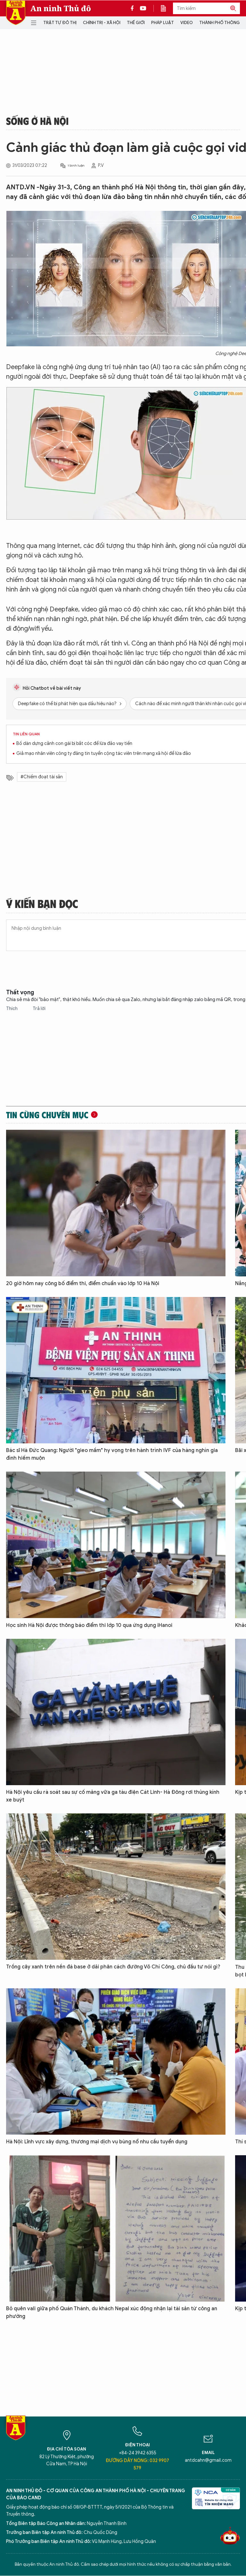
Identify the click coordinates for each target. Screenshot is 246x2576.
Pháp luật (162, 22)
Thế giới (136, 22)
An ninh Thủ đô (60, 8)
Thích (12, 1008)
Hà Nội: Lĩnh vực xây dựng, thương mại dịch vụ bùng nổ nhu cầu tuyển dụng (96, 2142)
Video (186, 22)
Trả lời (39, 1008)
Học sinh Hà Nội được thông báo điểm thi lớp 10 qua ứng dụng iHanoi (89, 1625)
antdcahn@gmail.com (208, 2460)
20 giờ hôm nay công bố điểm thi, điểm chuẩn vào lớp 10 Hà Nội (82, 1283)
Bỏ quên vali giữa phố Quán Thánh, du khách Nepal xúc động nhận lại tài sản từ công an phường (111, 2312)
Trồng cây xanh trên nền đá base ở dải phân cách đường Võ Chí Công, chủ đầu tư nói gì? (113, 1967)
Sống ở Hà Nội (37, 121)
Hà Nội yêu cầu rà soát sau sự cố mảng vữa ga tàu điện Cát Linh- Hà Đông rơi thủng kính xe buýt (112, 1796)
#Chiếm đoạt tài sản (41, 777)
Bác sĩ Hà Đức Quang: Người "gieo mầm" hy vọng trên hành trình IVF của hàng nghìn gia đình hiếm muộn (112, 1454)
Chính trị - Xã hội (101, 22)
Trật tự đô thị (60, 22)
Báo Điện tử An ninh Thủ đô (16, 12)
